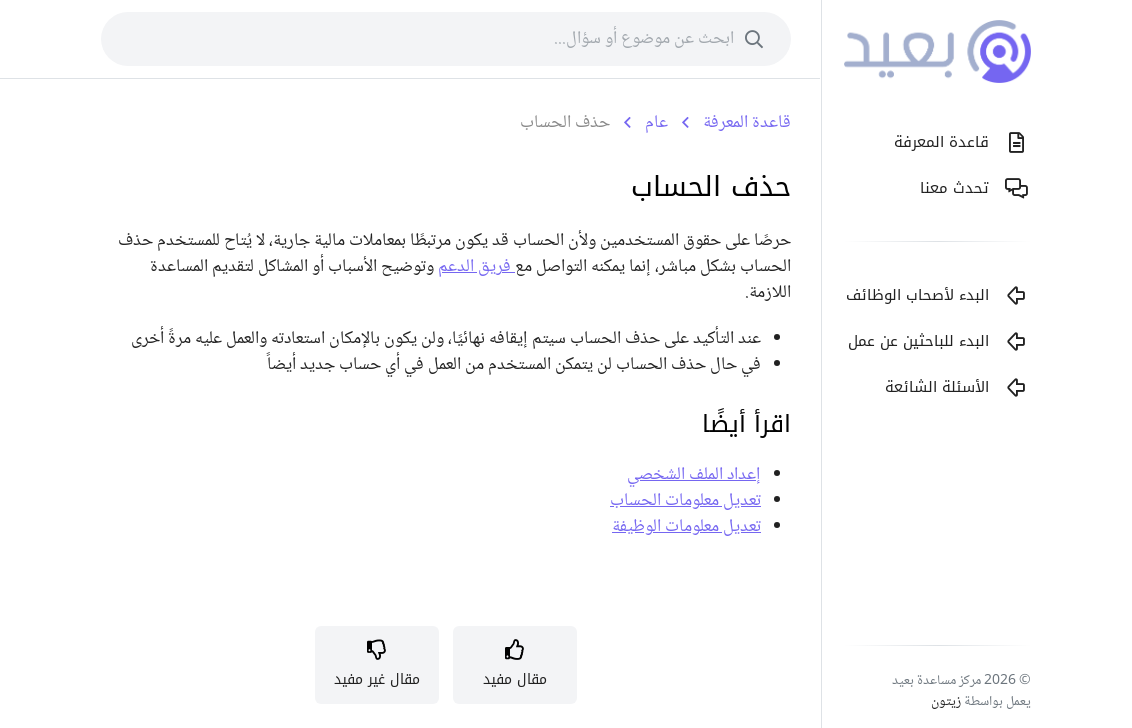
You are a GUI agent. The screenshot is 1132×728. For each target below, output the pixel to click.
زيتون (946, 702)
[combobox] (446, 39)
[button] (515, 665)
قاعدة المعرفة (747, 123)
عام (656, 123)
